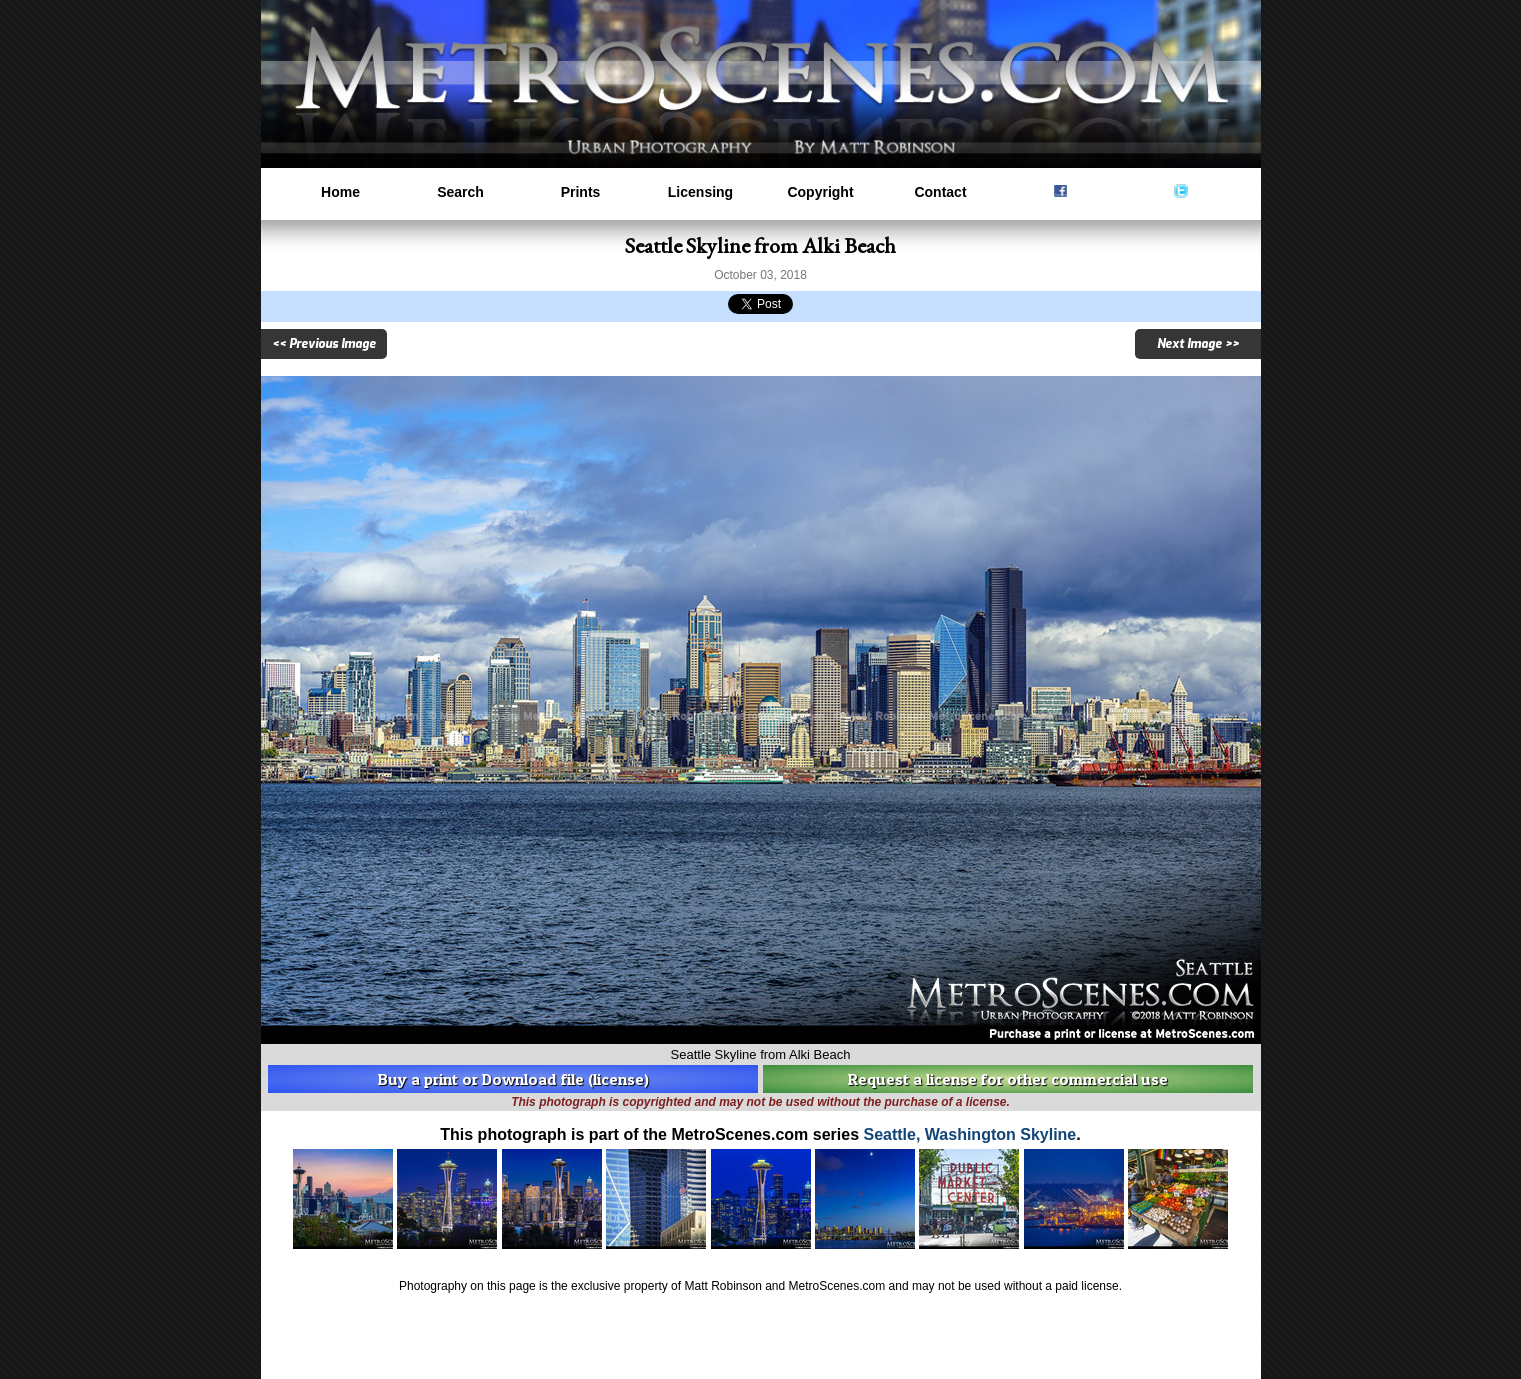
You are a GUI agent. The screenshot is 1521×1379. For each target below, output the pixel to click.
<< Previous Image (324, 344)
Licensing (700, 192)
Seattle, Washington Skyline (969, 1134)
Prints (581, 192)
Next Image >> (1198, 344)
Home (340, 192)
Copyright (820, 192)
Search (460, 192)
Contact (940, 192)
